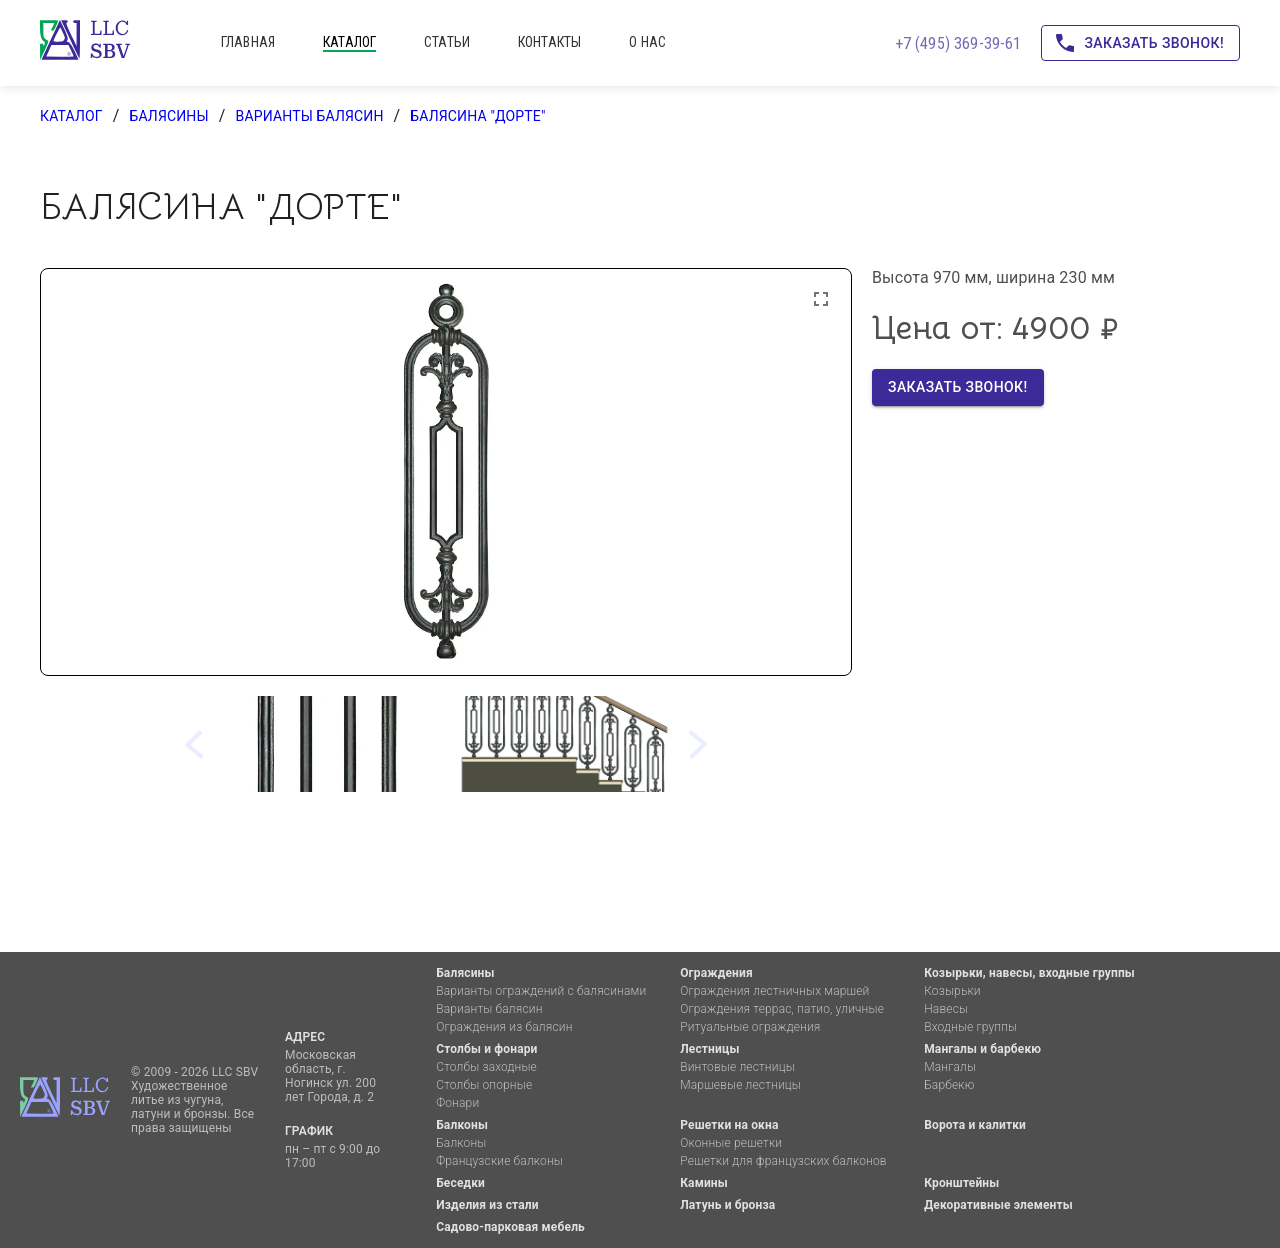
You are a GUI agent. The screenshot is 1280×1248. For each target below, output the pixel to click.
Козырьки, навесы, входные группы (1029, 973)
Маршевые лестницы (740, 1085)
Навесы (946, 1009)
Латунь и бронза (727, 1205)
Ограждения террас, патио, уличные (782, 1009)
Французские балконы (499, 1161)
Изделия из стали (487, 1205)
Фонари (457, 1103)
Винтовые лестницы (737, 1067)
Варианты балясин (310, 116)
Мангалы (950, 1067)
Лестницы (709, 1049)
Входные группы (970, 1027)
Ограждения (716, 973)
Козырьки (952, 991)
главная (248, 42)
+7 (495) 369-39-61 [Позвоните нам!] (958, 43)
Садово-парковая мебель (510, 1227)
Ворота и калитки (975, 1125)
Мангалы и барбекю (982, 1049)
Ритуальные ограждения (750, 1027)
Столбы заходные (486, 1067)
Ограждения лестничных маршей (774, 991)
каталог (349, 42)
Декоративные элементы (998, 1205)
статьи (447, 42)
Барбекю (949, 1085)
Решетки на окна (729, 1125)
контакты (549, 42)
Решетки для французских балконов (783, 1161)
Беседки (460, 1183)
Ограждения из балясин (504, 1027)
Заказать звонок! (1140, 43)
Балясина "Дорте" (477, 116)
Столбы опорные (484, 1085)
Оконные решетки (731, 1143)
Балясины (168, 116)
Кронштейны (961, 1183)
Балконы (462, 1125)
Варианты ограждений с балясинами (541, 991)
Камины (704, 1183)
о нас (647, 42)
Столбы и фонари (486, 1049)
